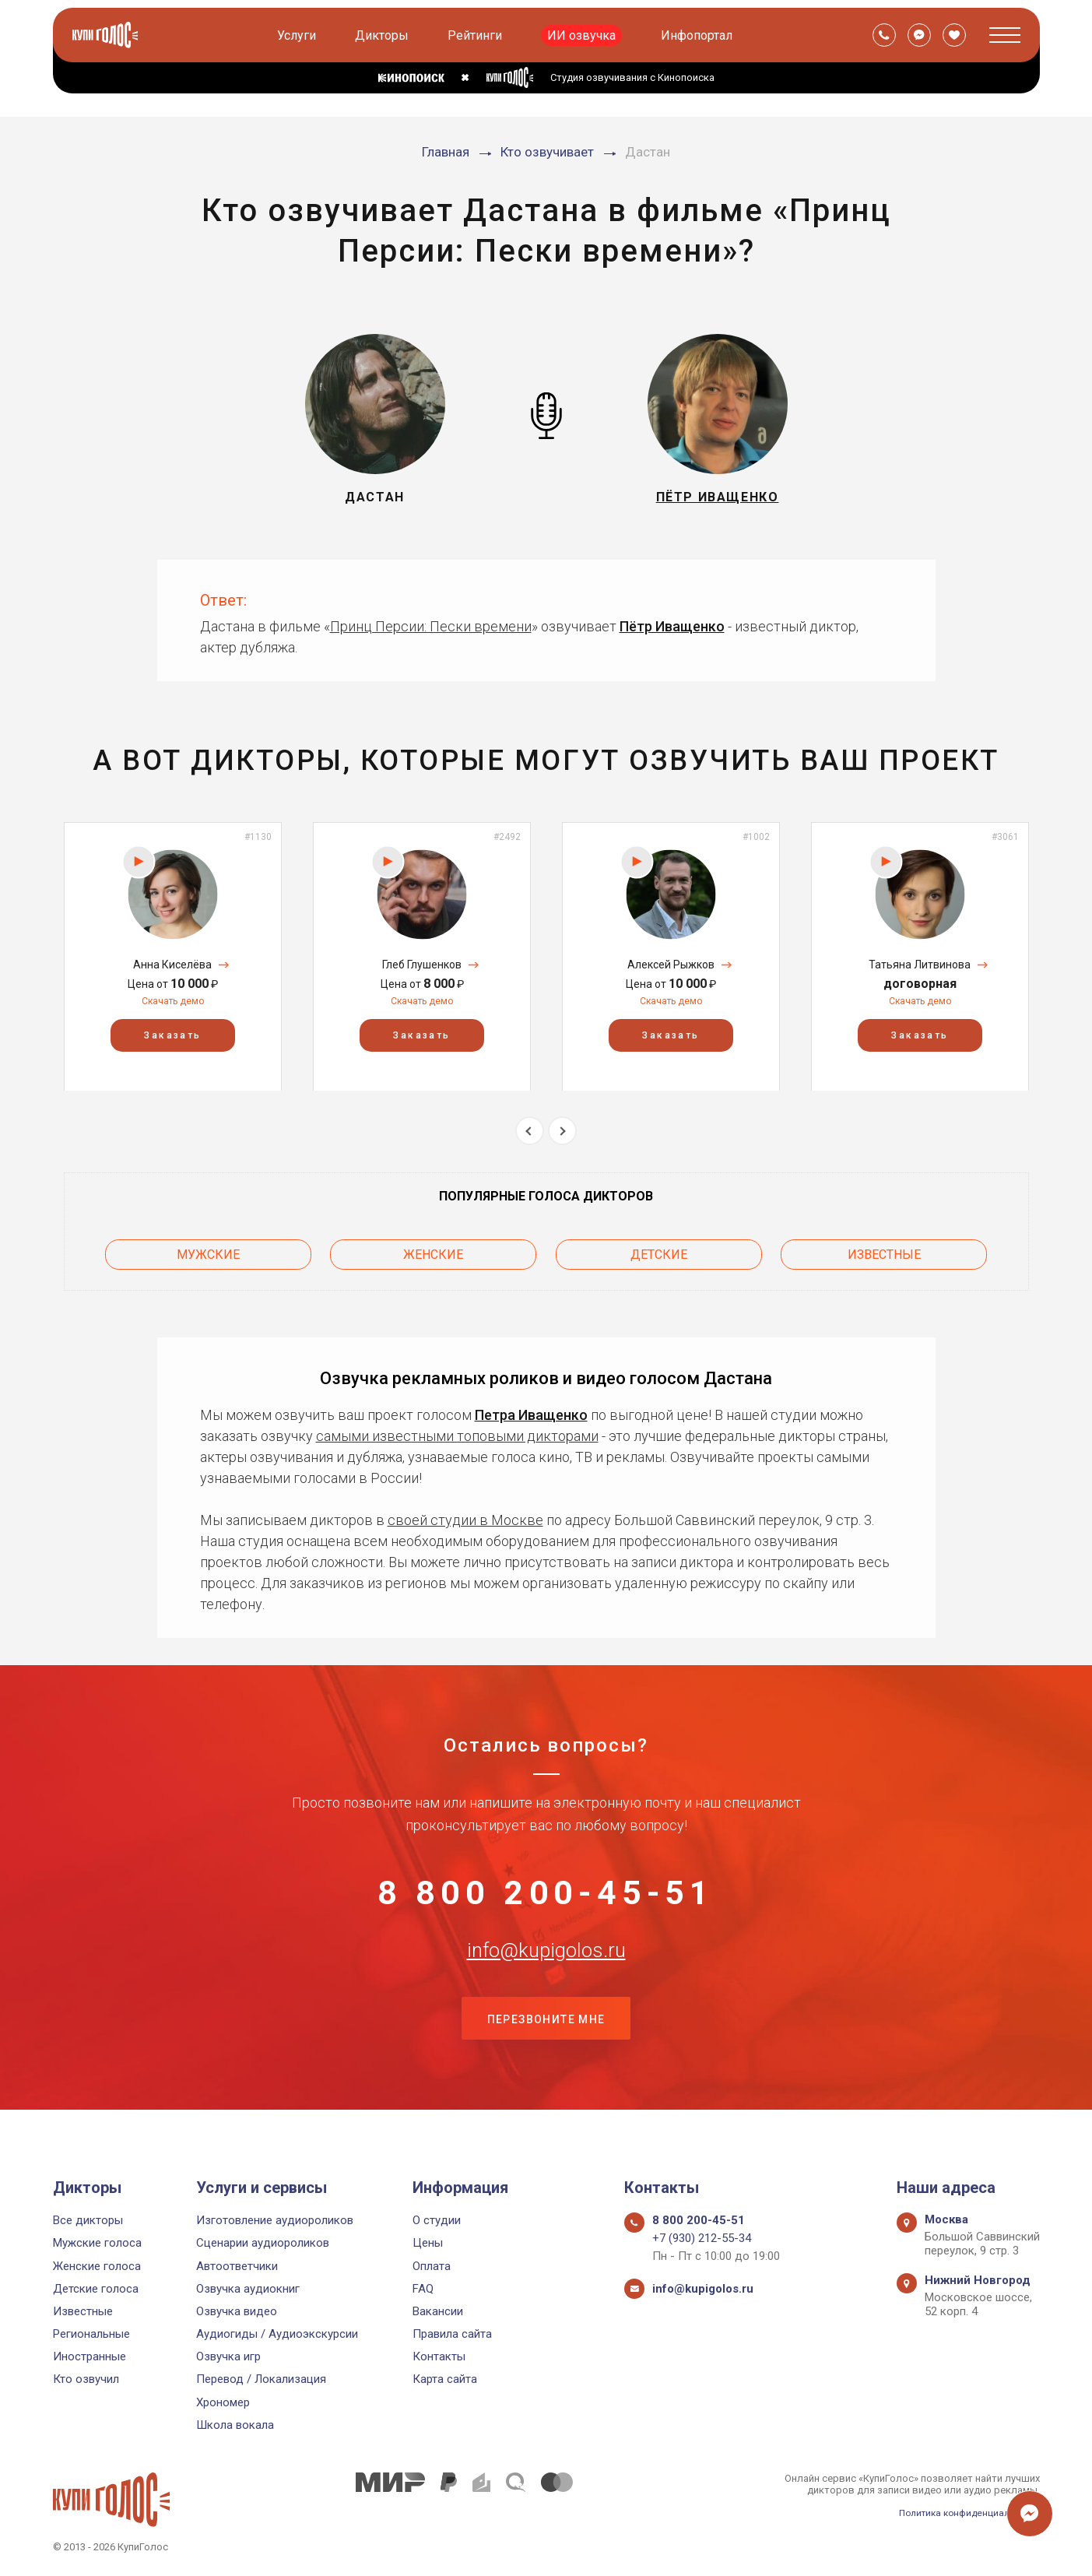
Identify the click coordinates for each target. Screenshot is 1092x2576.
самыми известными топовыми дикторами (457, 1429)
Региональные (91, 2334)
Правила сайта (452, 2334)
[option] (173, 956)
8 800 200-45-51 (546, 1892)
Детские (658, 1250)
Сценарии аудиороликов (262, 2243)
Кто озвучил (86, 2379)
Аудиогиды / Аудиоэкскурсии (277, 2334)
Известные (884, 1250)
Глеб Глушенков (422, 964)
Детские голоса (96, 2289)
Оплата (432, 2266)
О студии (437, 2220)
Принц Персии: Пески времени (431, 626)
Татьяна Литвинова (920, 964)
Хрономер (223, 2402)
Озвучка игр (228, 2356)
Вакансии (438, 2311)
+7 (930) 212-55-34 (701, 2238)
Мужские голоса (97, 2243)
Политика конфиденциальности (963, 2512)
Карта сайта (445, 2379)
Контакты (439, 2356)
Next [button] (562, 1130)
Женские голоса (97, 2266)
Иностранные (89, 2356)
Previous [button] (529, 1130)
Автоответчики (237, 2266)
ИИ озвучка (584, 35)
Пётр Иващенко (672, 626)
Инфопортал (699, 35)
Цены (428, 2243)
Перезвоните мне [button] (546, 2047)
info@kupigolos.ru (546, 1969)
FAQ (423, 2289)
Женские (433, 1250)
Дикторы (384, 35)
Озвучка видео (236, 2311)
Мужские (208, 1250)
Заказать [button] (172, 1034)
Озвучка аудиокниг (248, 2289)
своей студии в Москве (465, 1513)
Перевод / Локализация (261, 2379)
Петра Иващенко (531, 1408)
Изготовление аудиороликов (274, 2220)
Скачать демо (173, 1001)
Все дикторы (88, 2220)
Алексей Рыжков (671, 964)
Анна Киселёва (172, 964)
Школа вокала (235, 2425)
